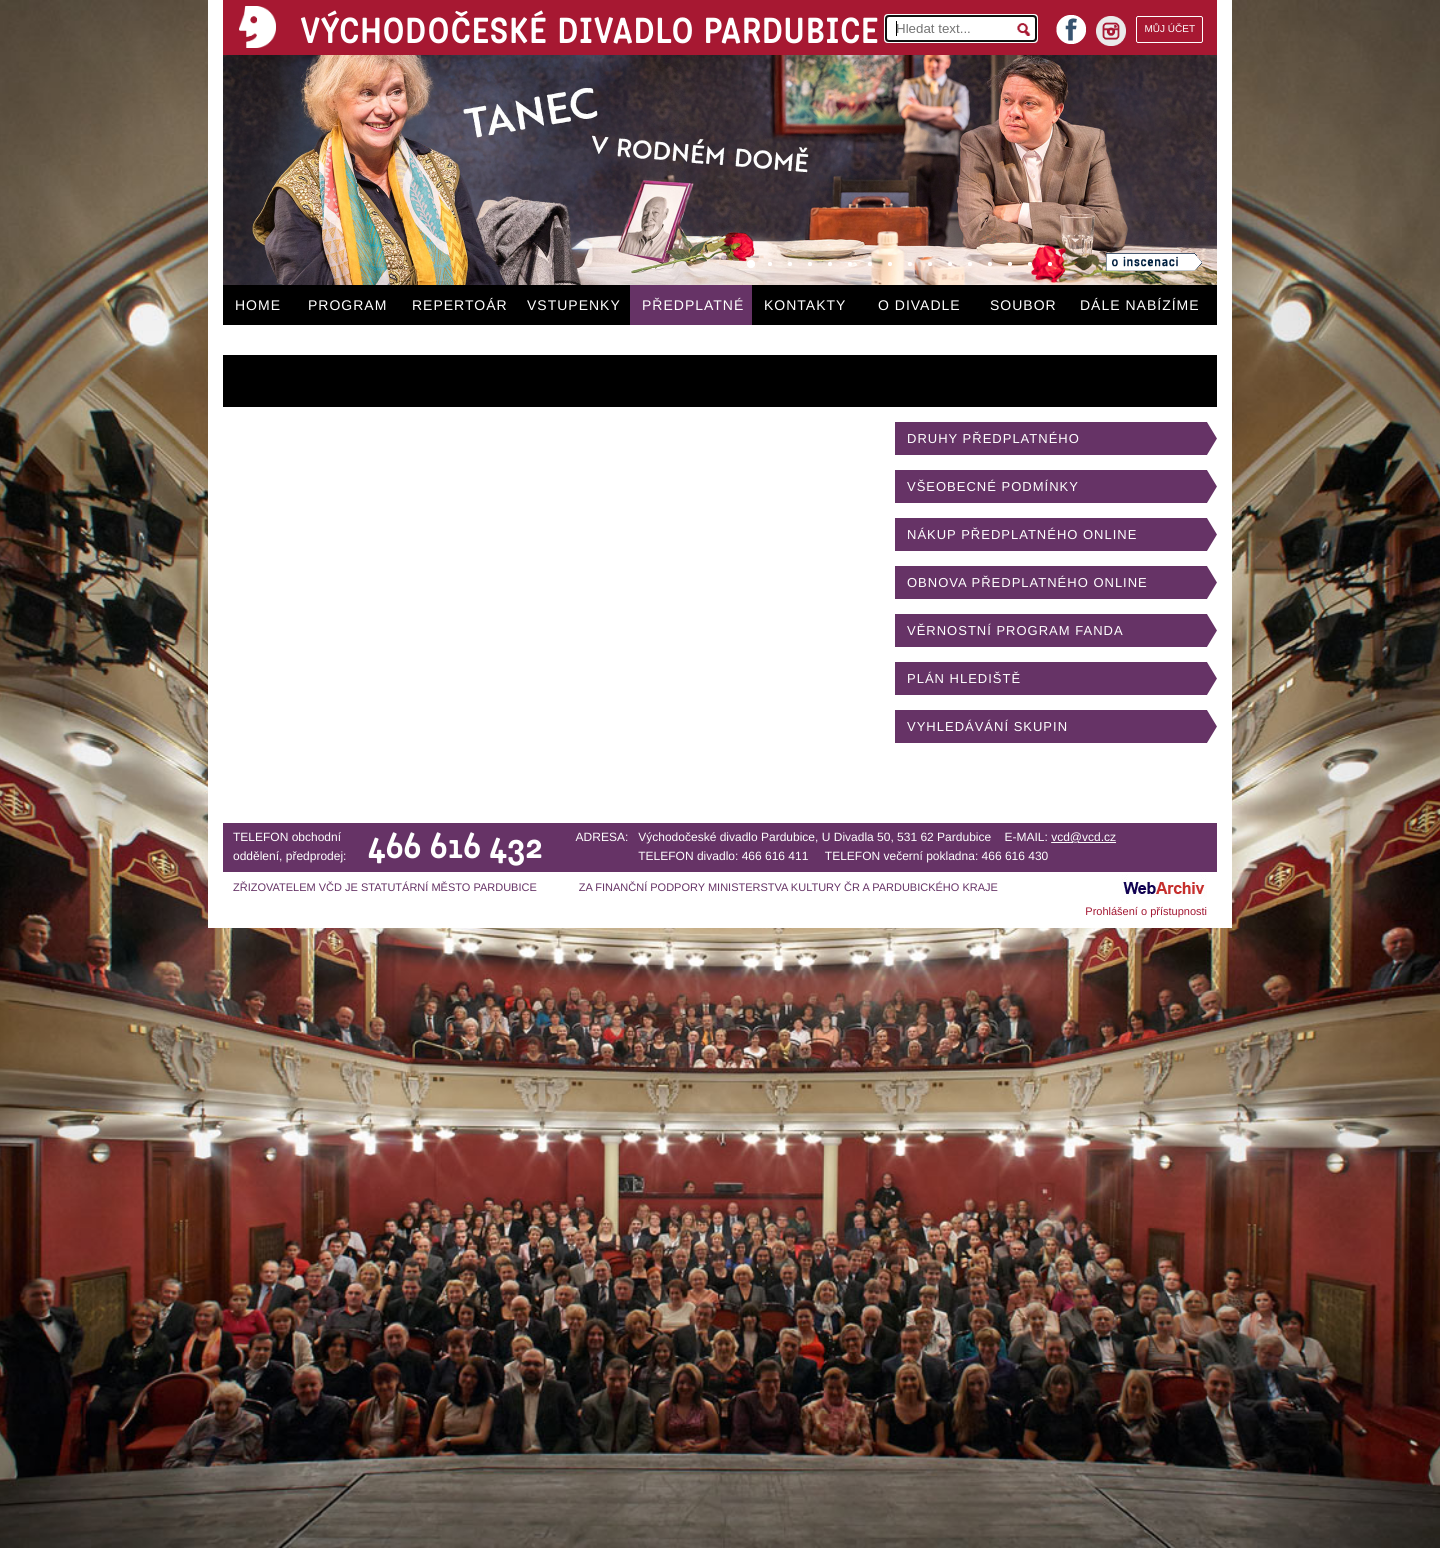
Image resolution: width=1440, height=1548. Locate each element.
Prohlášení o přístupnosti (1146, 912)
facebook (1071, 23)
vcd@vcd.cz (1083, 837)
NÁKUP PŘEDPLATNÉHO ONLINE (1022, 534)
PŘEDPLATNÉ (693, 305)
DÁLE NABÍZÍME (1140, 305)
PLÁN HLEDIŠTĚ (964, 678)
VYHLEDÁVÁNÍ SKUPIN (987, 726)
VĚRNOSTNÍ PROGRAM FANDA (1015, 630)
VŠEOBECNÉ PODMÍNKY (993, 486)
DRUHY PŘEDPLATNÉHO (993, 438)
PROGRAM (347, 305)
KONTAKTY (805, 305)
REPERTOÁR (460, 305)
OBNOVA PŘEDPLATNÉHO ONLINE (1027, 582)
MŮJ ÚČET (1169, 29)
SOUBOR (1023, 305)
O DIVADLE (919, 305)
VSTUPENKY (574, 305)
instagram (1111, 31)
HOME (258, 305)
